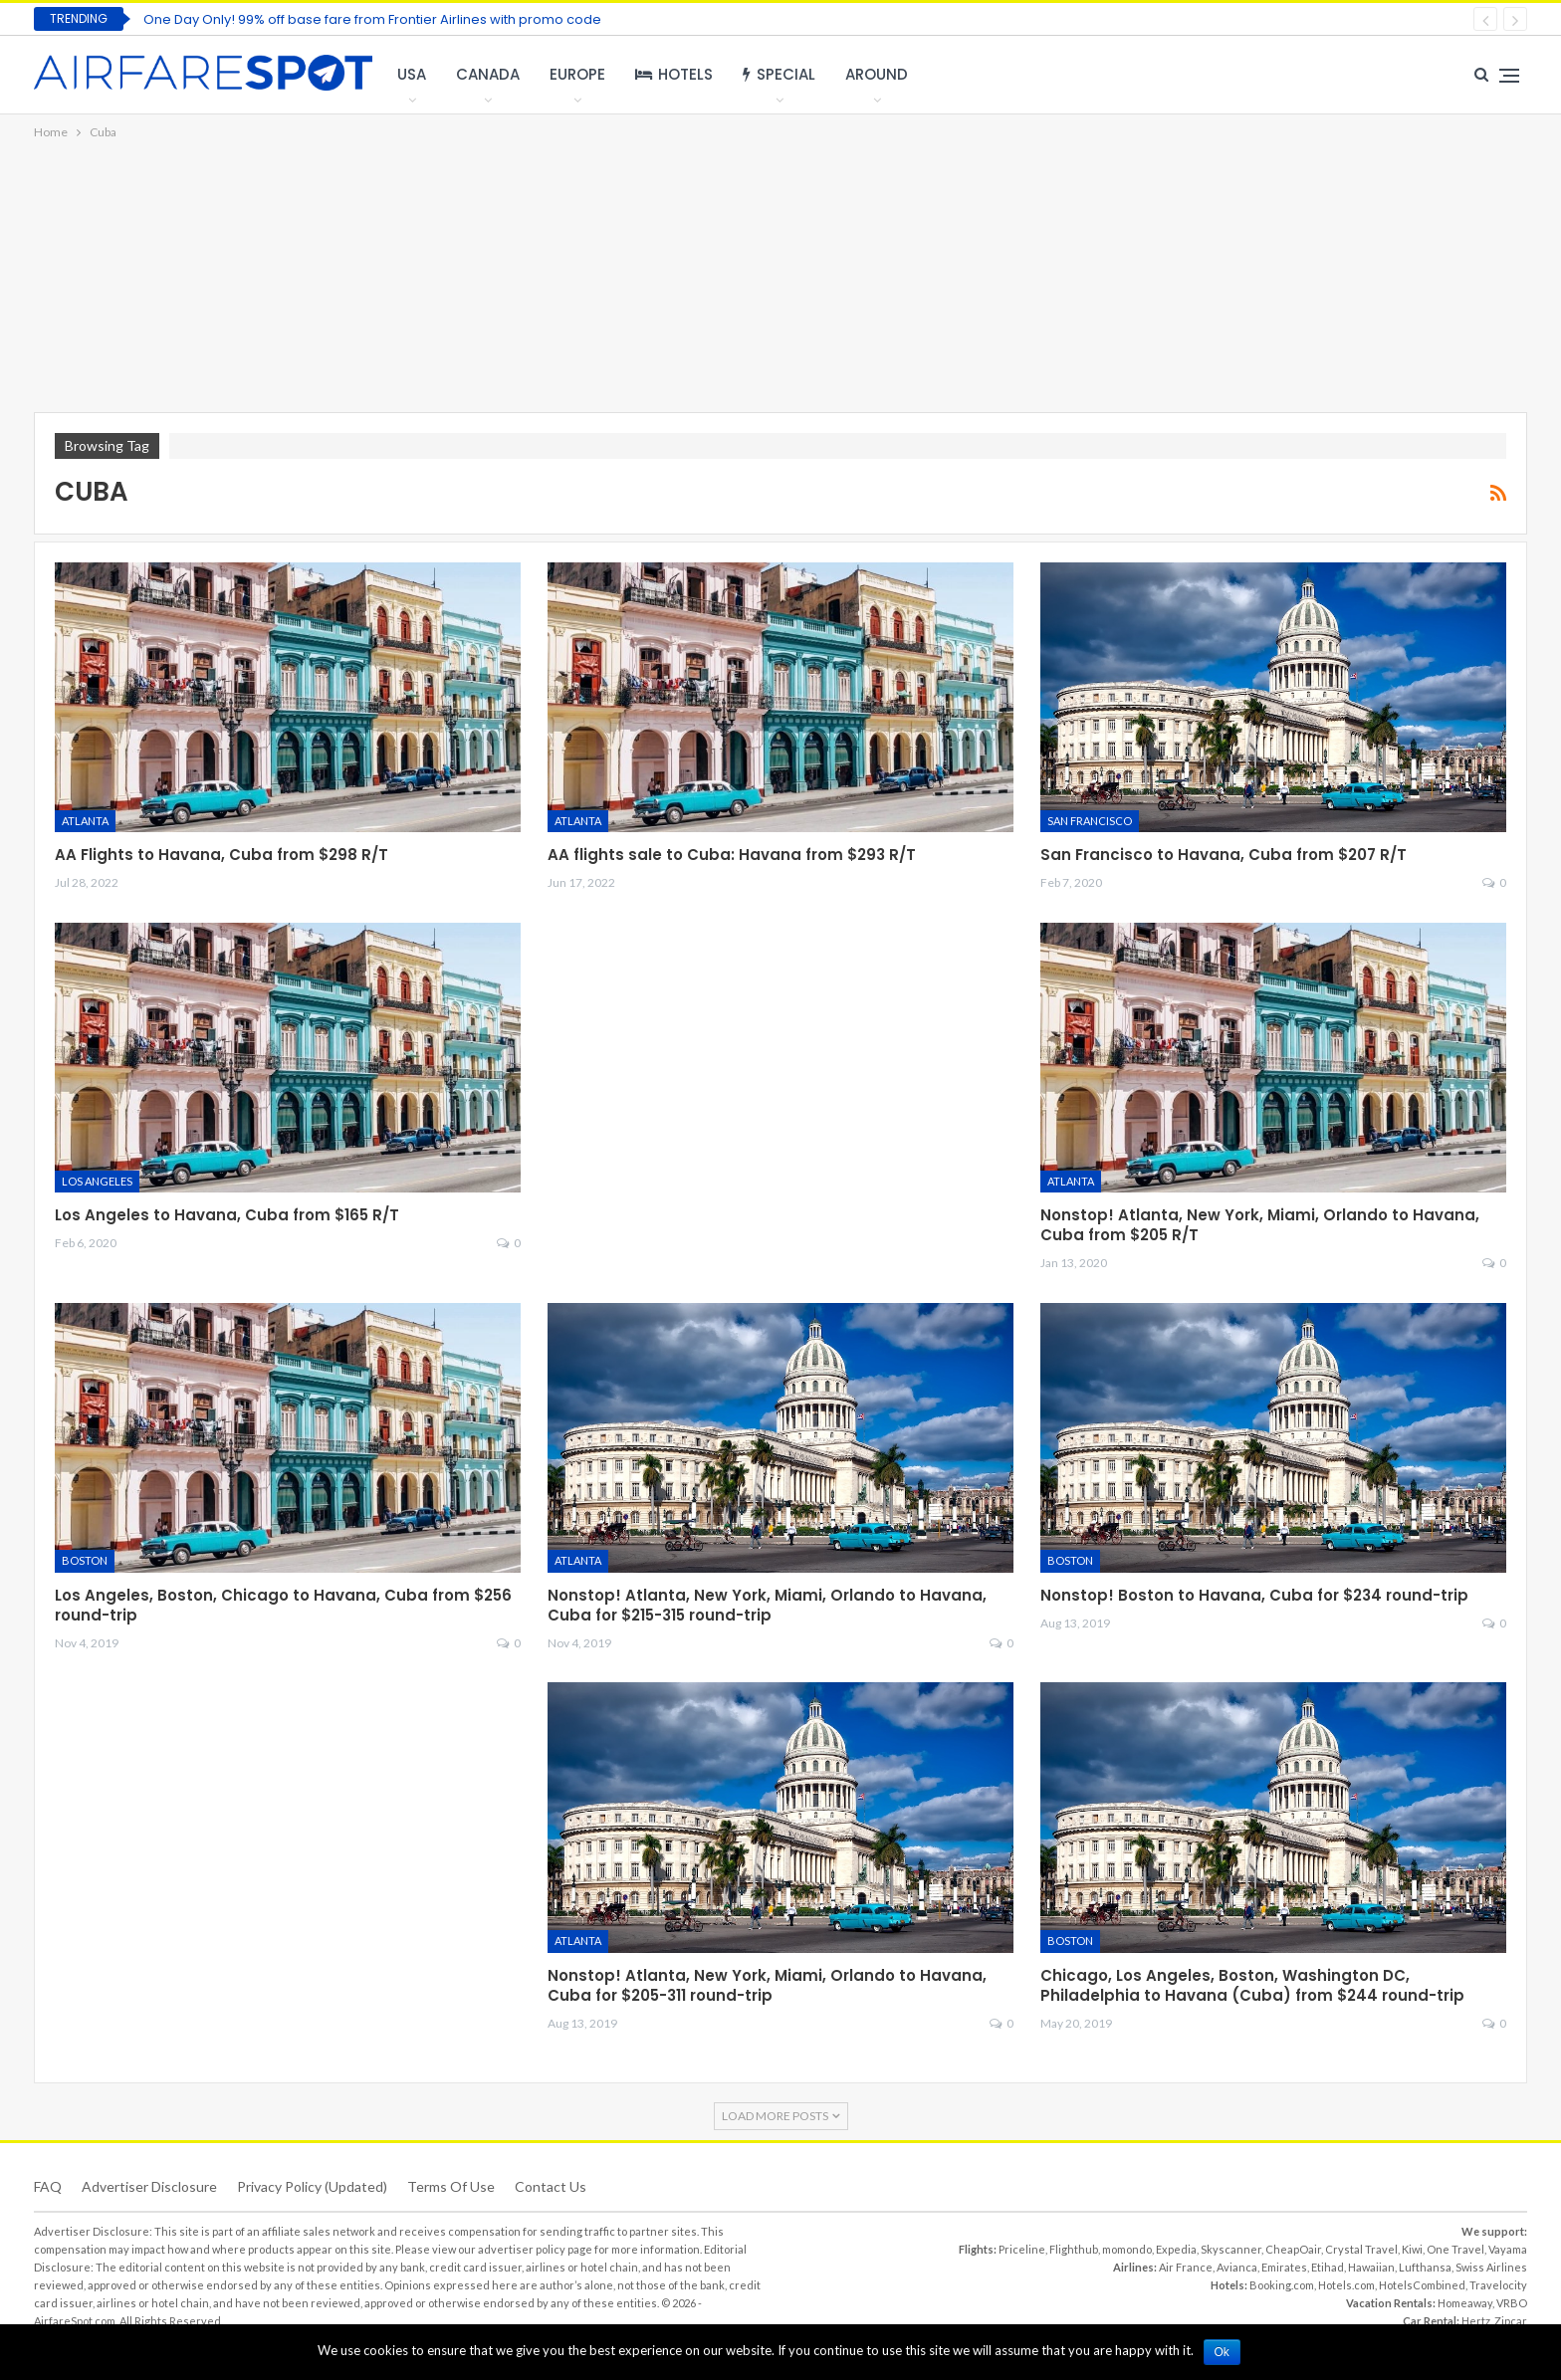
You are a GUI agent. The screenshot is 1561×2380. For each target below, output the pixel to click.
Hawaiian (1371, 2267)
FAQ (48, 2186)
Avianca (1237, 2267)
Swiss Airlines (1491, 2267)
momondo (1127, 2249)
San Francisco (1089, 820)
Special (779, 74)
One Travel (1455, 2249)
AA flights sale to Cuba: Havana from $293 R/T (732, 854)
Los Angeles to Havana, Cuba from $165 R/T (227, 1214)
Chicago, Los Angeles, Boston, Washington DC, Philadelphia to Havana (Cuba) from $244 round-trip (1252, 1985)
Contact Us (550, 2186)
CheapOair (1293, 2249)
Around (876, 74)
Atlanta (85, 820)
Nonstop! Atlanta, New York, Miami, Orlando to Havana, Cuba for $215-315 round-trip (767, 1605)
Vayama (1507, 2249)
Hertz (1475, 2320)
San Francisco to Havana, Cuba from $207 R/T (1223, 854)
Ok (1222, 2352)
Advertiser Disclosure (149, 2186)
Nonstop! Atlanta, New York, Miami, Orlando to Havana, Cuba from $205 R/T (1259, 1224)
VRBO (1511, 2302)
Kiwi (1412, 2249)
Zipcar (1510, 2320)
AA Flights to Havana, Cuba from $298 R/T (221, 854)
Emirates (1284, 2267)
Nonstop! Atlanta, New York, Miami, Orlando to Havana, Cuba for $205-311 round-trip (767, 1985)
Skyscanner (1231, 2249)
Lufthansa (1425, 2267)
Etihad (1327, 2267)
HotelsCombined (1422, 2284)
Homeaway (1465, 2302)
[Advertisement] (780, 277)
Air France (1186, 2267)
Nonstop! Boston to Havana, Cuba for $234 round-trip (1254, 1595)
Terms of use (451, 2186)
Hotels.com (1346, 2284)
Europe (577, 74)
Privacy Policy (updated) (312, 2186)
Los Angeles (97, 1181)
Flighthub (1073, 2249)
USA (411, 74)
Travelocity (1498, 2284)
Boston (85, 1560)
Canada (488, 74)
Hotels (674, 74)
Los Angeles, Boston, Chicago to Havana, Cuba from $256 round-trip (283, 1605)
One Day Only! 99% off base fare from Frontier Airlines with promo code (372, 19)
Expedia (1176, 2249)
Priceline (1022, 2249)
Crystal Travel (1361, 2249)
